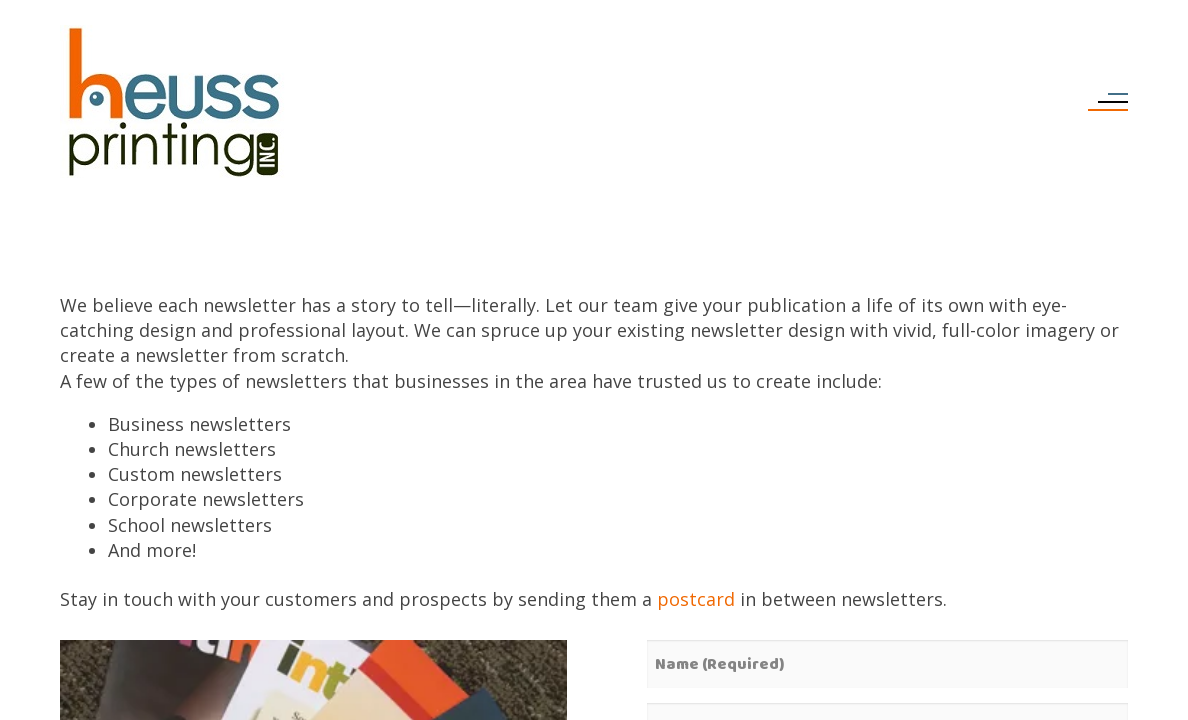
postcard (696, 599)
